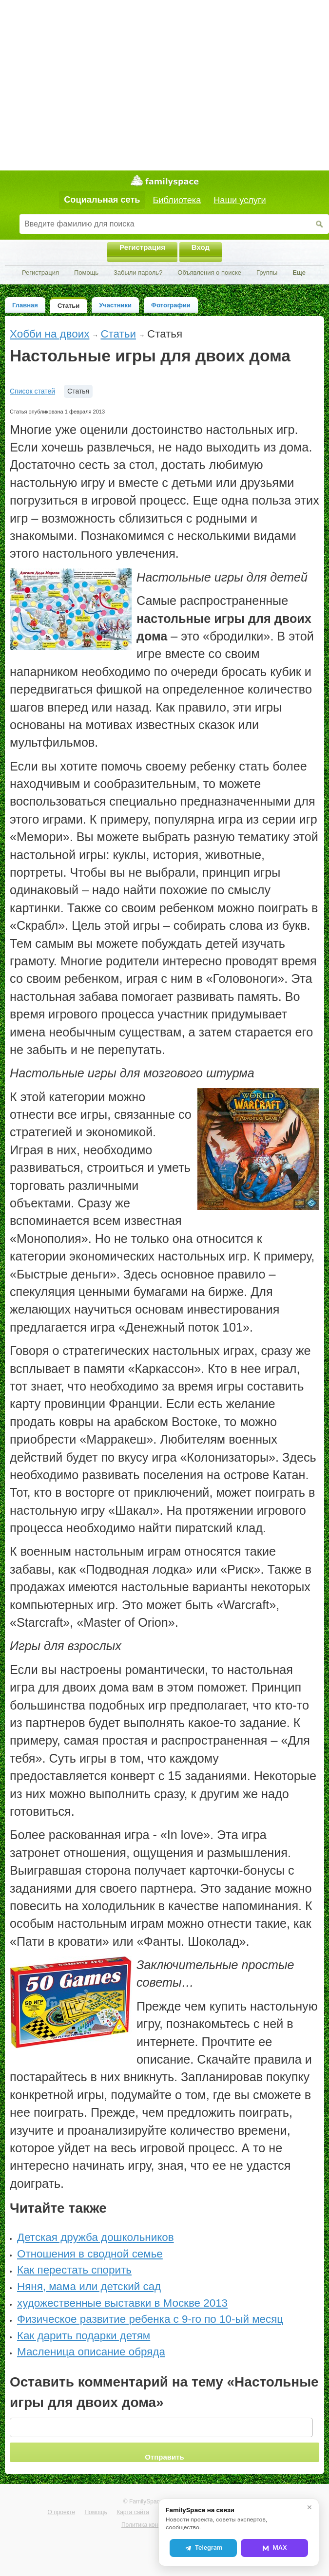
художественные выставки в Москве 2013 (122, 2303)
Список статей (32, 391)
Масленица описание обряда (91, 2352)
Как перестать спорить (74, 2270)
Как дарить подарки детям (83, 2336)
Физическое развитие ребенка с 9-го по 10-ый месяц (150, 2319)
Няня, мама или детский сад (89, 2286)
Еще (299, 272)
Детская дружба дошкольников (95, 2237)
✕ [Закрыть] (309, 2507)
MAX (274, 2548)
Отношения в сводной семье (90, 2254)
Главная (25, 305)
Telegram (203, 2548)
